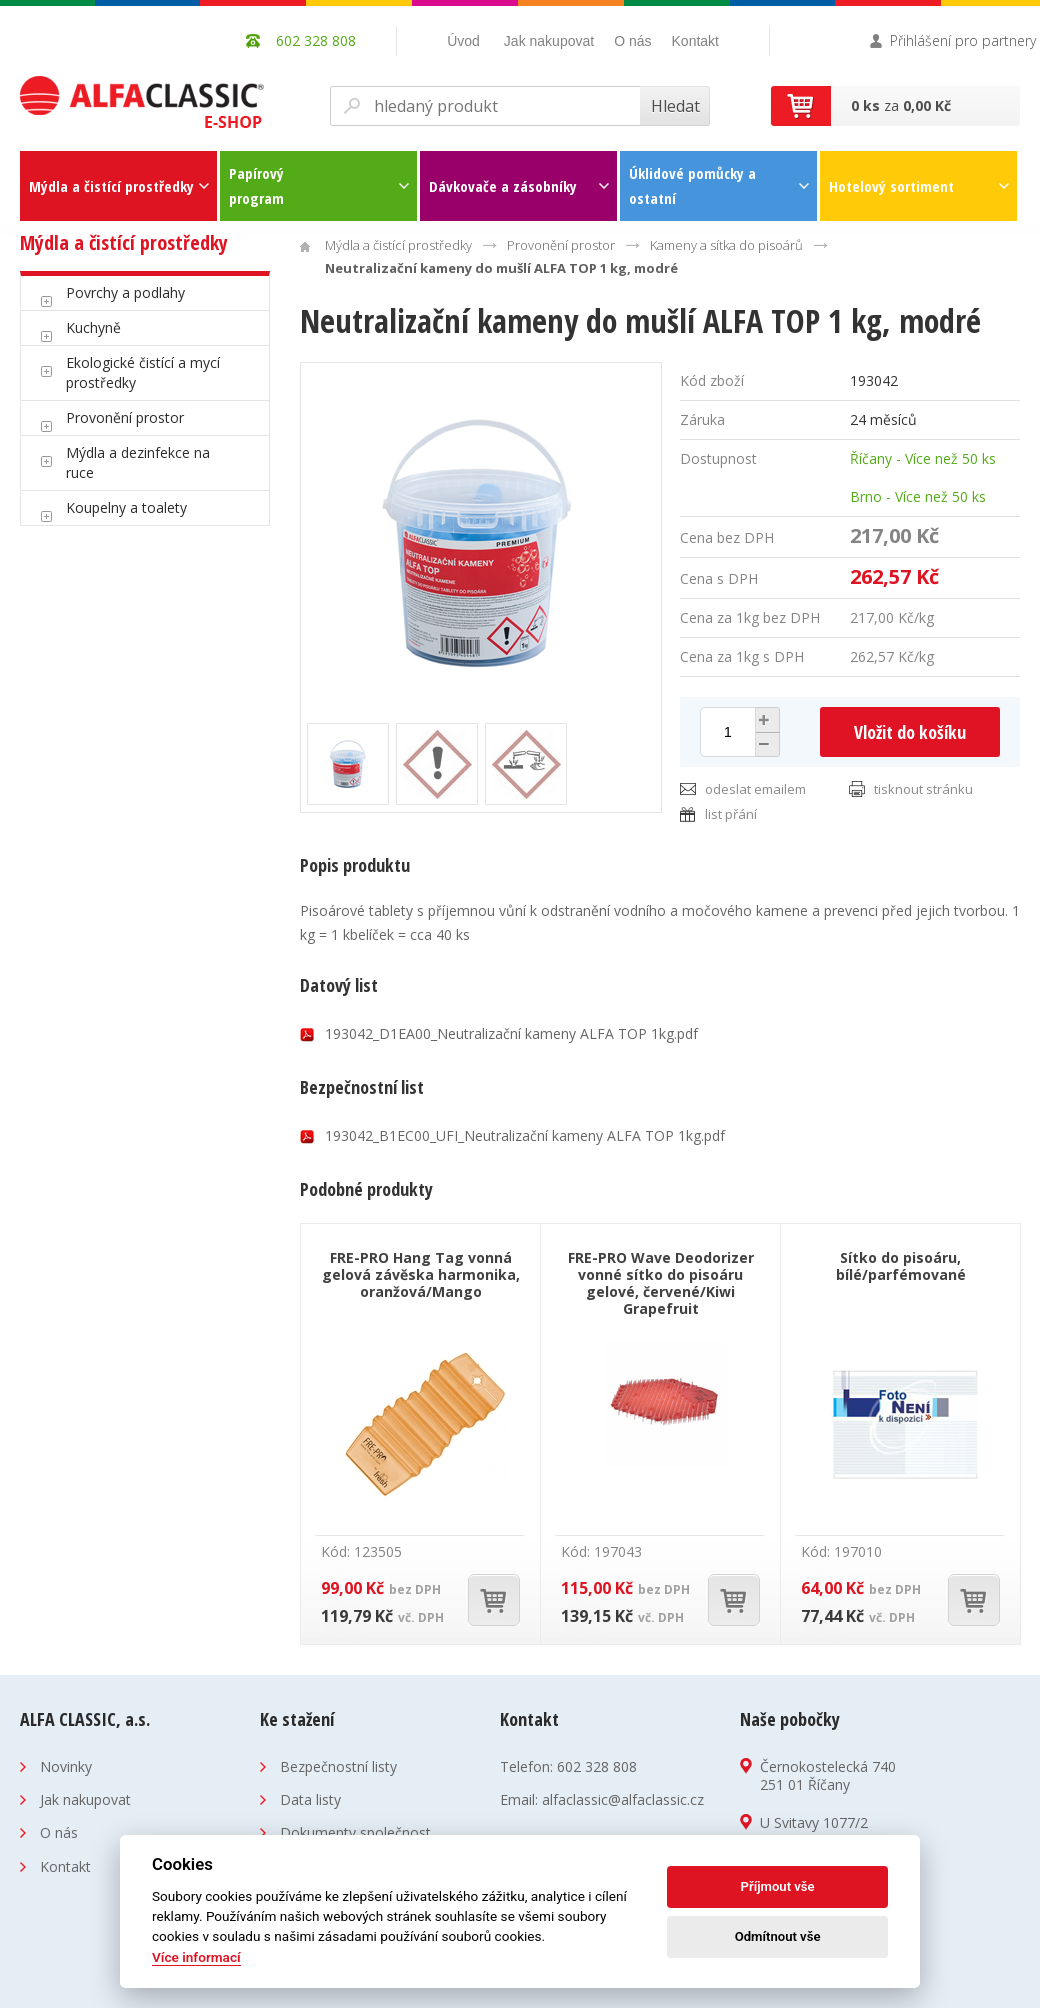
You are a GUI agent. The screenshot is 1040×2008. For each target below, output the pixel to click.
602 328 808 (597, 1766)
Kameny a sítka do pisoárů (726, 245)
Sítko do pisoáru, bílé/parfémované (901, 1266)
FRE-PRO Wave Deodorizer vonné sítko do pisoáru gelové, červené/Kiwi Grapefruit (661, 1283)
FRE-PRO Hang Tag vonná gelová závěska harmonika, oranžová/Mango (421, 1274)
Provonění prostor (125, 417)
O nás (632, 41)
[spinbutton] (728, 732)
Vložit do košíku (910, 732)
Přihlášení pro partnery (963, 40)
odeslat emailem (755, 789)
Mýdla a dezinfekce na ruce (138, 462)
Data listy (310, 1799)
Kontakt (695, 41)
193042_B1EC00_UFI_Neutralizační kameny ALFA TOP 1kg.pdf (525, 1135)
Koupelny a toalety (126, 507)
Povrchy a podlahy (125, 292)
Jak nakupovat (549, 41)
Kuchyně (93, 327)
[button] (765, 720)
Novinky (66, 1766)
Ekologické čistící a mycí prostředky (143, 372)
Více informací (196, 1957)
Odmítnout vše (778, 1936)
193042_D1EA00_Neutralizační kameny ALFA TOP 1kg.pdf (511, 1033)
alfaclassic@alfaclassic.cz (623, 1799)
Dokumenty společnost (355, 1832)
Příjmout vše (778, 1886)
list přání (731, 814)
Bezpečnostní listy (338, 1766)
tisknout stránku (923, 789)
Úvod (463, 41)
